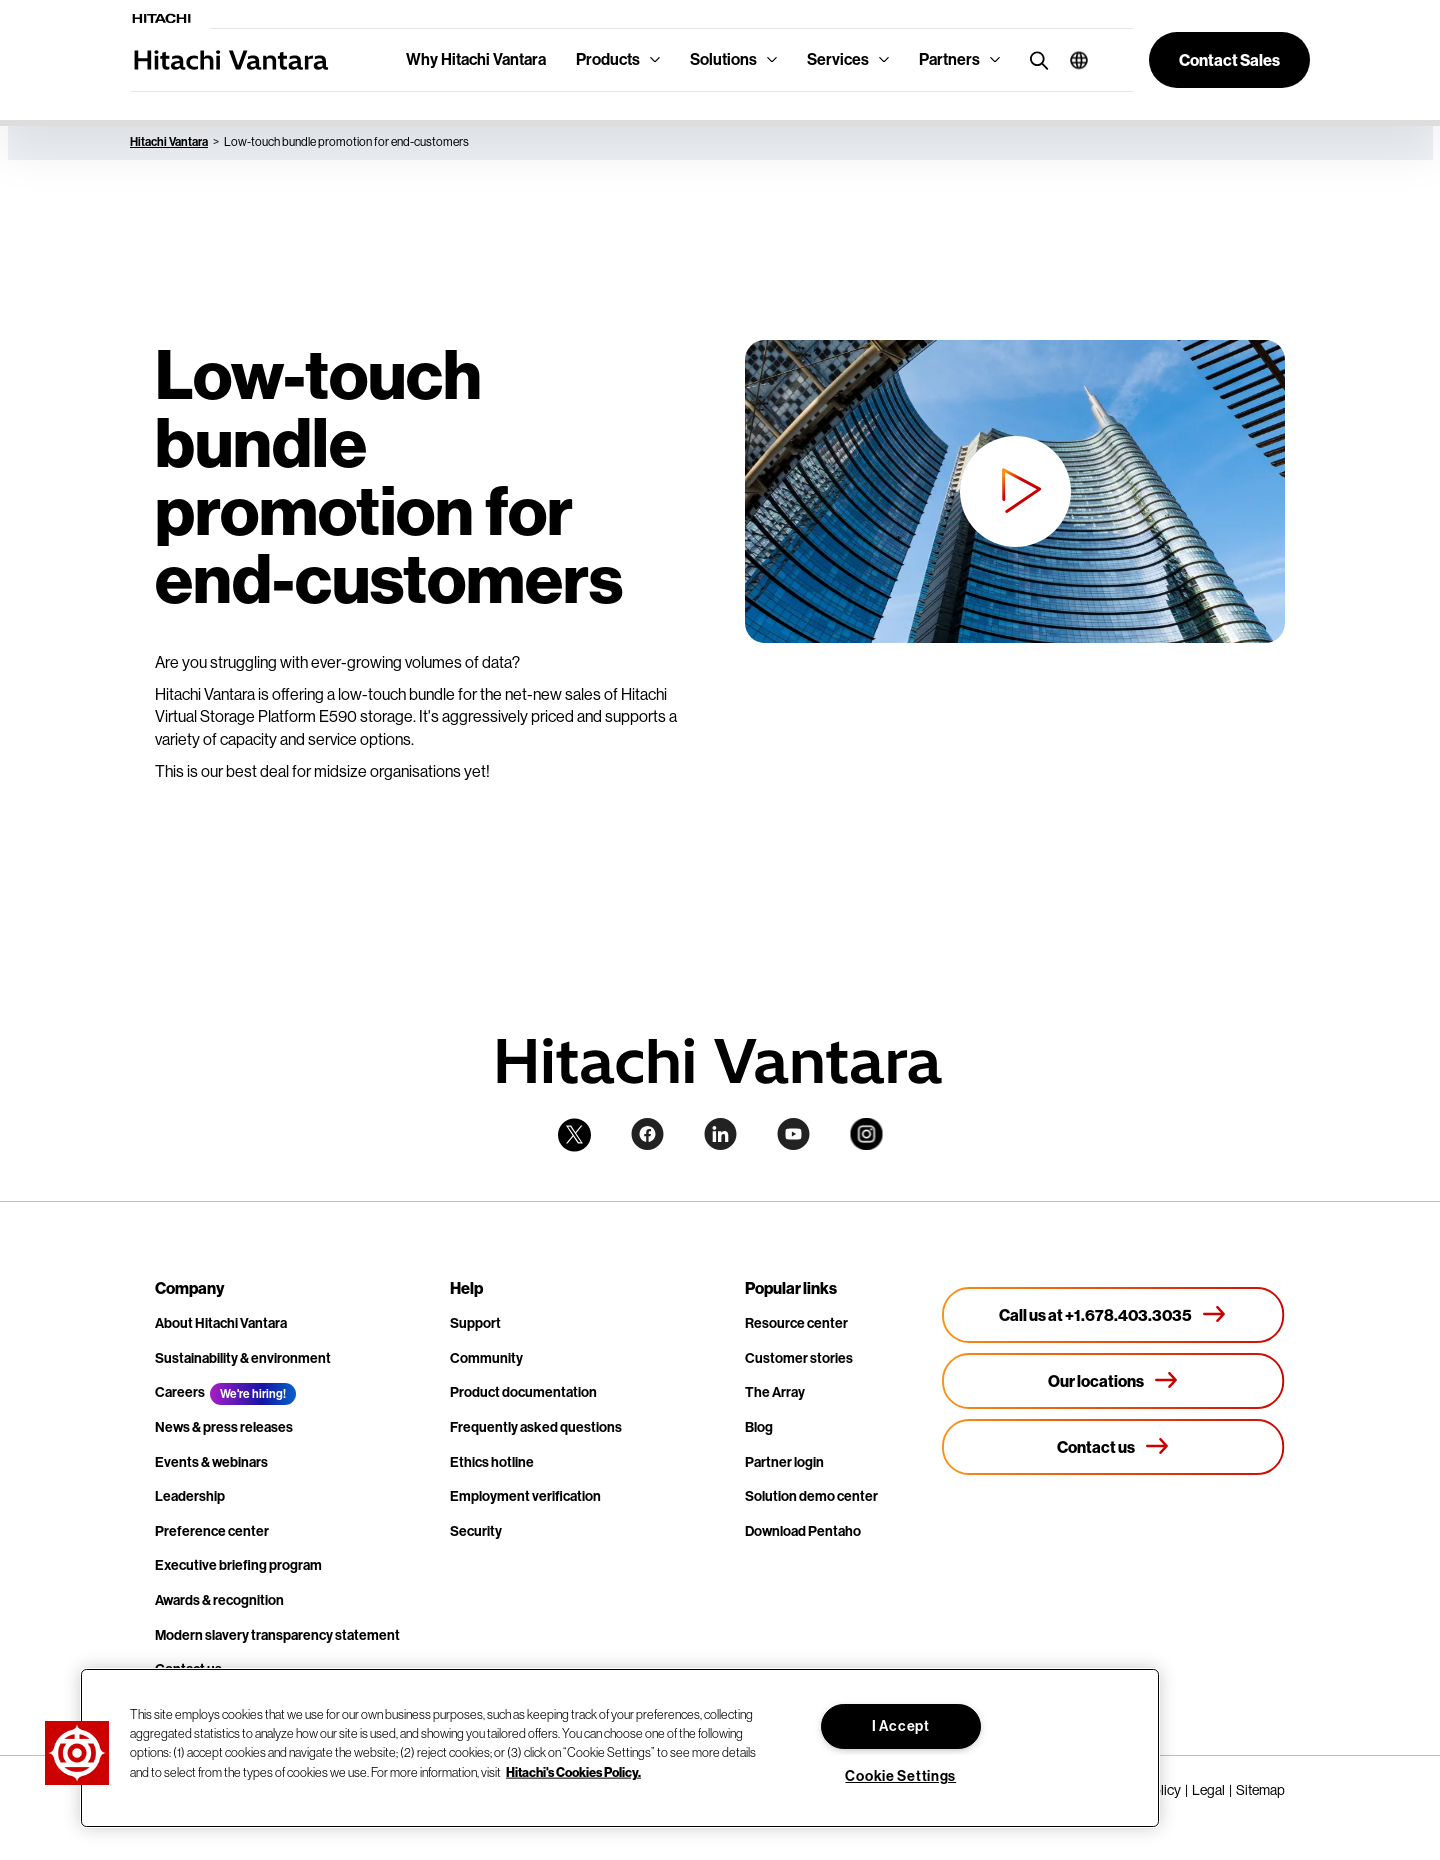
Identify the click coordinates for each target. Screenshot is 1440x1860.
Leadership (190, 1496)
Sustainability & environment (243, 1358)
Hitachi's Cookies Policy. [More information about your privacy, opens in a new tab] (573, 1771)
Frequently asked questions (536, 1427)
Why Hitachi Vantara (476, 59)
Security (476, 1531)
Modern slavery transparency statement (277, 1635)
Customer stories (799, 1358)
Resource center (796, 1323)
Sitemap (1260, 1790)
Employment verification (525, 1496)
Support (475, 1323)
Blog (759, 1427)
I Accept (901, 1726)
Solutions (723, 59)
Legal (1208, 1790)
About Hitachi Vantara (221, 1323)
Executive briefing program (238, 1565)
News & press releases (224, 1427)
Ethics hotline (492, 1462)
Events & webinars (211, 1462)
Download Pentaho (803, 1531)
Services (838, 59)
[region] (620, 1748)
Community (486, 1358)
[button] (1071, 60)
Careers (180, 1392)
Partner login (784, 1462)
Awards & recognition (219, 1600)
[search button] (1034, 59)
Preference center (212, 1531)
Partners (949, 59)
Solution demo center (811, 1496)
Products (608, 59)
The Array (775, 1392)
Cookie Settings (900, 1776)
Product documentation (523, 1392)
